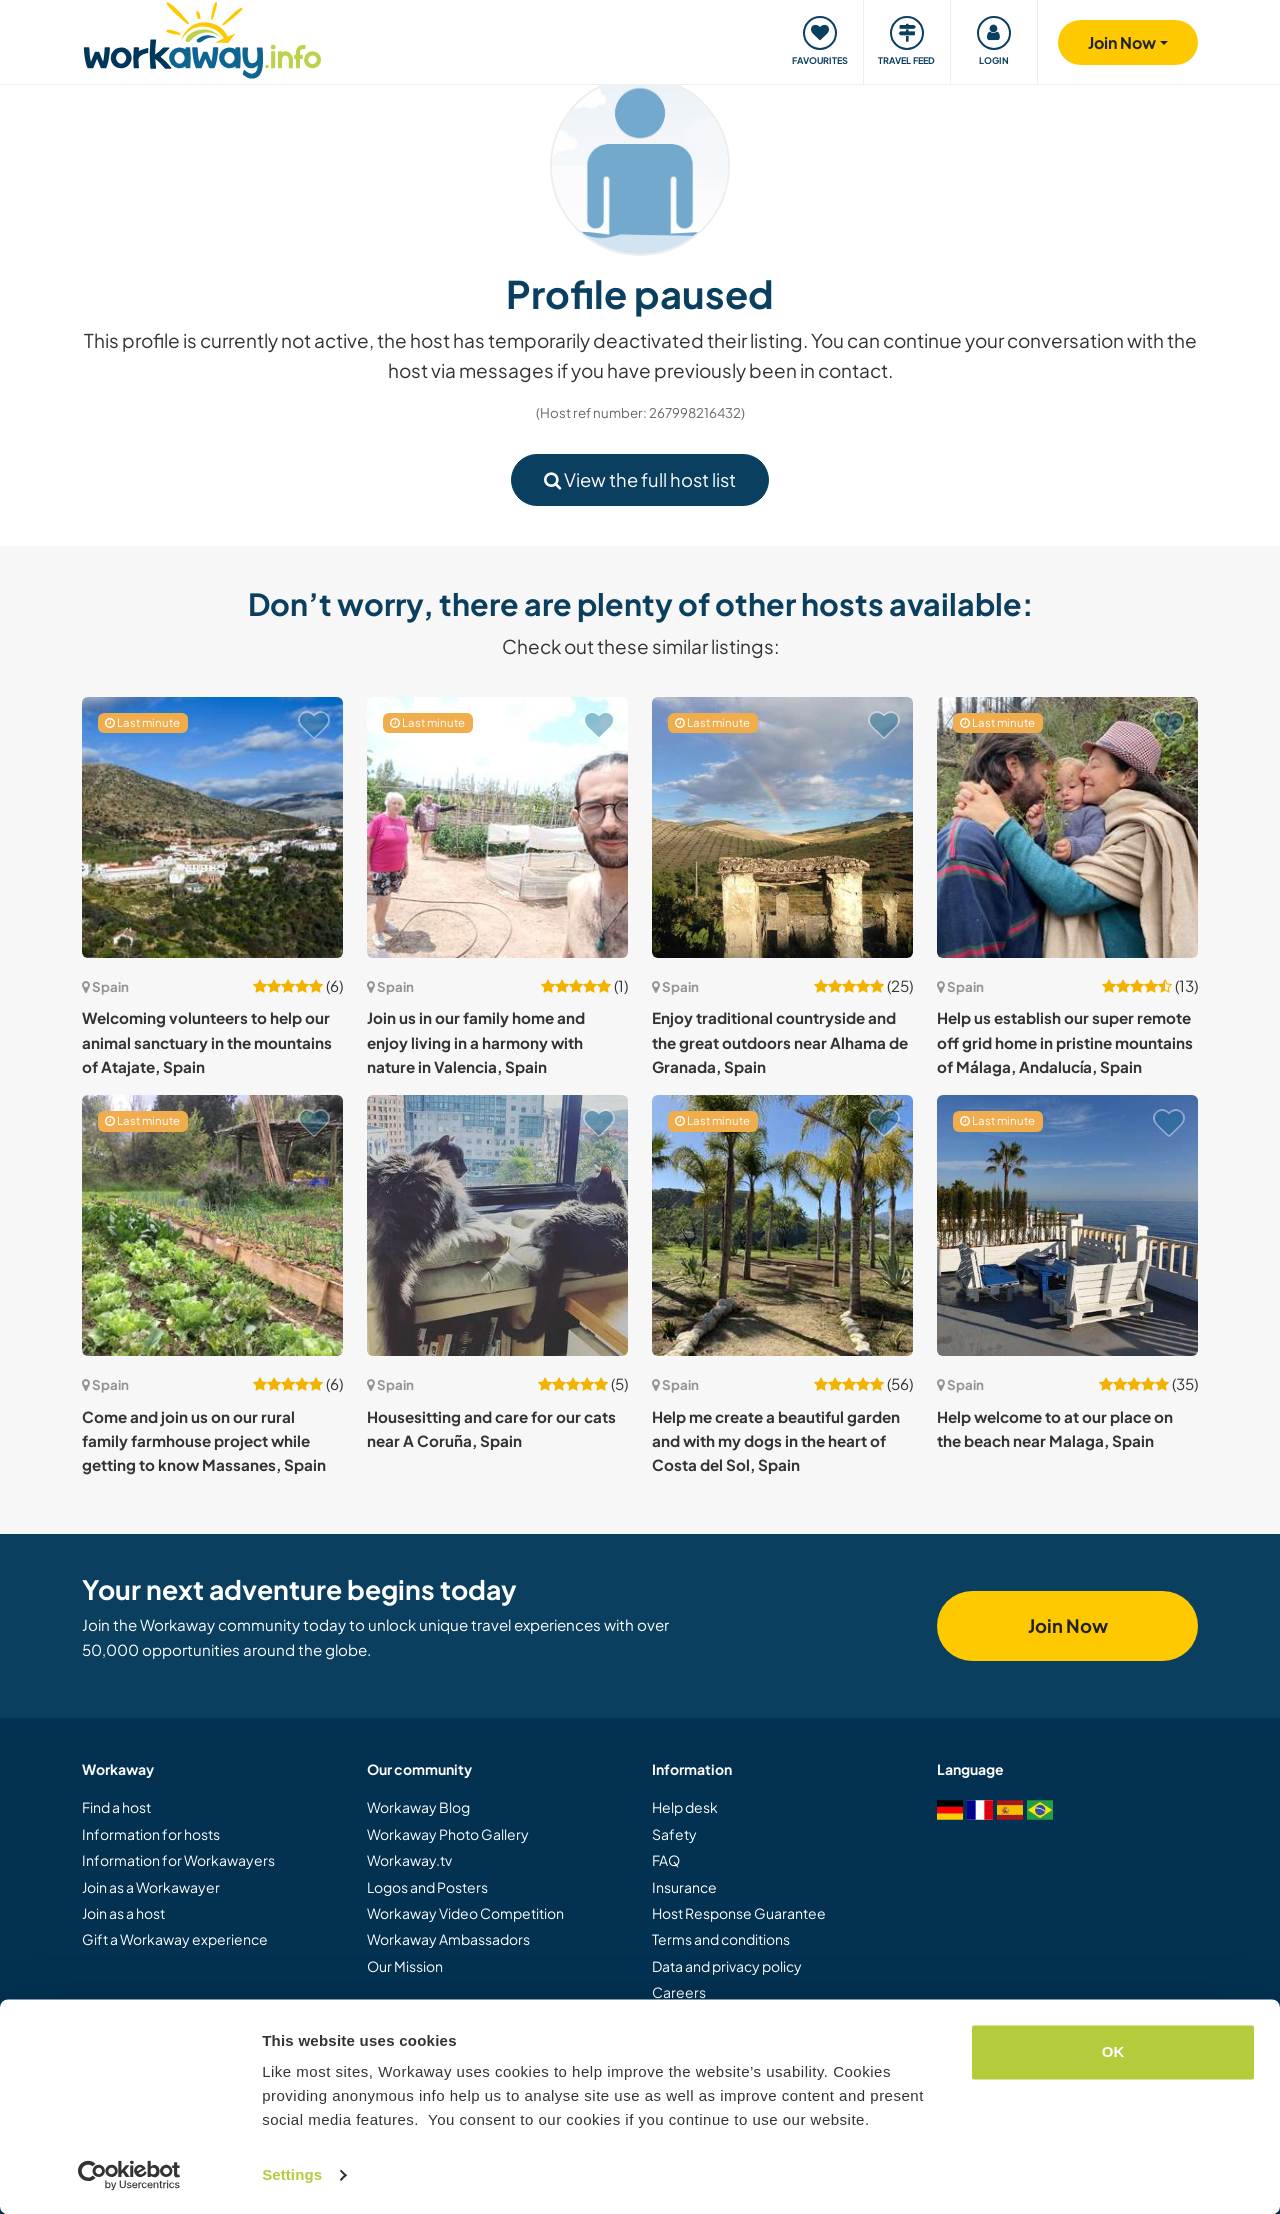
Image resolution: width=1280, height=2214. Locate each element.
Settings (292, 2174)
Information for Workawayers (178, 1860)
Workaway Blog (418, 1807)
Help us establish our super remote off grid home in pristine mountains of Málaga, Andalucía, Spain (1065, 1042)
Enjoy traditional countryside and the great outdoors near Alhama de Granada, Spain (780, 1042)
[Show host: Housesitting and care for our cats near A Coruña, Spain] (497, 1225)
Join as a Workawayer (151, 1887)
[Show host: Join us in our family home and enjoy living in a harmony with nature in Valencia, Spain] (497, 827)
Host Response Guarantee (739, 1913)
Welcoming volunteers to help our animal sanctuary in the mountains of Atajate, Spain (207, 1042)
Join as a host (123, 1913)
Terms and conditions (721, 1939)
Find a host (116, 1807)
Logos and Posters (427, 1887)
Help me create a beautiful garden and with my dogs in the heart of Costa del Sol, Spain (776, 1441)
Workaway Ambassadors (448, 1939)
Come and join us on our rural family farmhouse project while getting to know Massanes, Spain (204, 1441)
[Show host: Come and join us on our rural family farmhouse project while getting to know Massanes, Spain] (212, 1225)
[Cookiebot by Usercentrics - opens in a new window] (129, 2175)
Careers (679, 1992)
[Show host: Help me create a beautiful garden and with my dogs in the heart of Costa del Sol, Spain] (782, 1225)
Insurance (684, 1887)
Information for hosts (151, 1834)
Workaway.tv (409, 1860)
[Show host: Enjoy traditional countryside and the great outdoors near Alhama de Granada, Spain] (782, 827)
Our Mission (405, 1966)
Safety (674, 1834)
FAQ (666, 1860)
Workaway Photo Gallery (448, 1834)
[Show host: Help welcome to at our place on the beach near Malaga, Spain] (1067, 1225)
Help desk (685, 1807)
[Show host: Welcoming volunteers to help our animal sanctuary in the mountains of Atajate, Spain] (212, 827)
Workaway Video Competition (465, 1913)
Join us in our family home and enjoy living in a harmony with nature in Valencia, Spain (476, 1042)
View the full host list (640, 479)
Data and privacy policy (727, 1966)
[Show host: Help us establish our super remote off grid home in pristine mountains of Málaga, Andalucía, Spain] (1067, 827)
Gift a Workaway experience (175, 1939)
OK (1113, 2051)
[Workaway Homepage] (202, 37)
